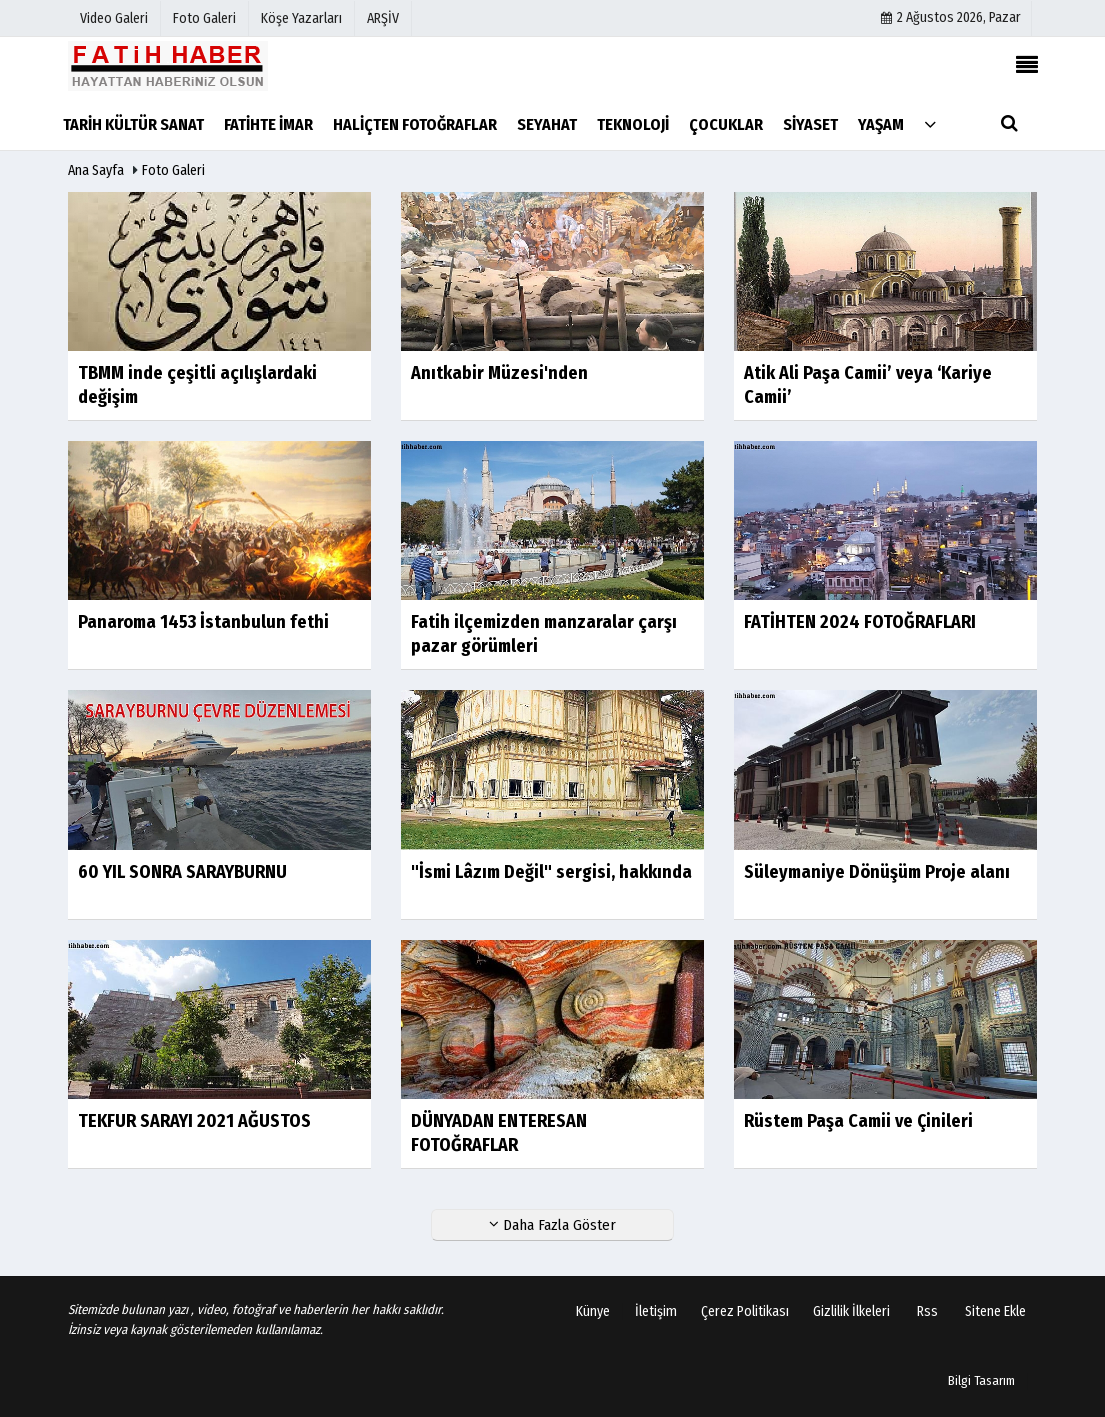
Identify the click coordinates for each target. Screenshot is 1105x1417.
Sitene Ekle (995, 1311)
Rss (927, 1311)
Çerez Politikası (745, 1311)
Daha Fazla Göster (552, 1225)
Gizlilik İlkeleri (851, 1311)
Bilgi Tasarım (981, 1380)
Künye (593, 1311)
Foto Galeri (173, 170)
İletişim (656, 1311)
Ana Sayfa (96, 170)
